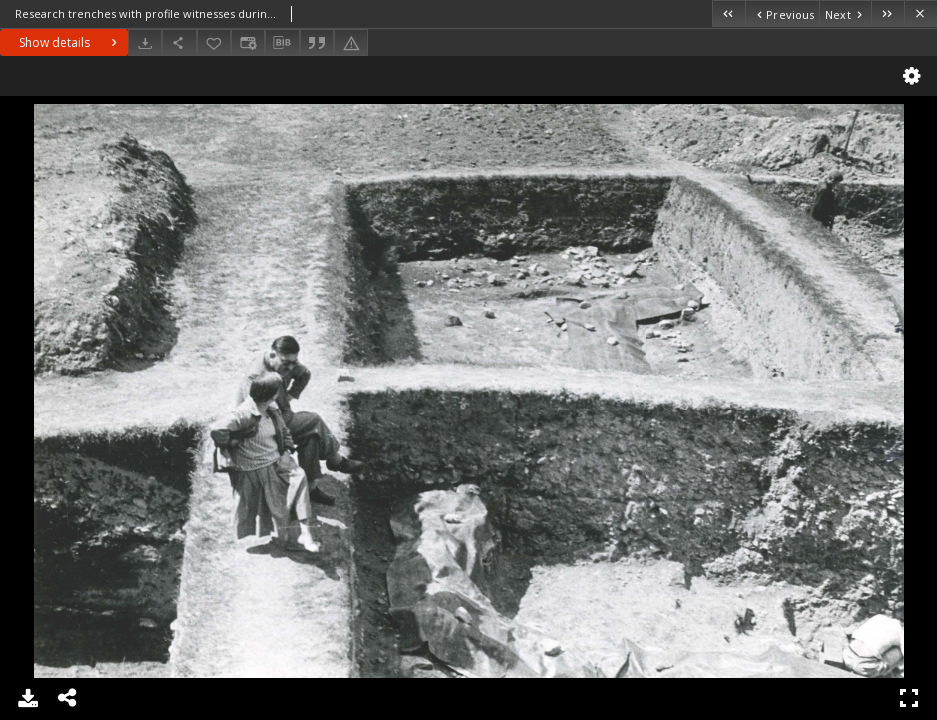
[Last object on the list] (887, 13)
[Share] (179, 42)
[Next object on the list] (845, 13)
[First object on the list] (728, 13)
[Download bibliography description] (282, 43)
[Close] (920, 13)
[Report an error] (351, 42)
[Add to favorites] (214, 42)
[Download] (145, 42)
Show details (70, 42)
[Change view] (248, 42)
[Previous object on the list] (782, 13)
